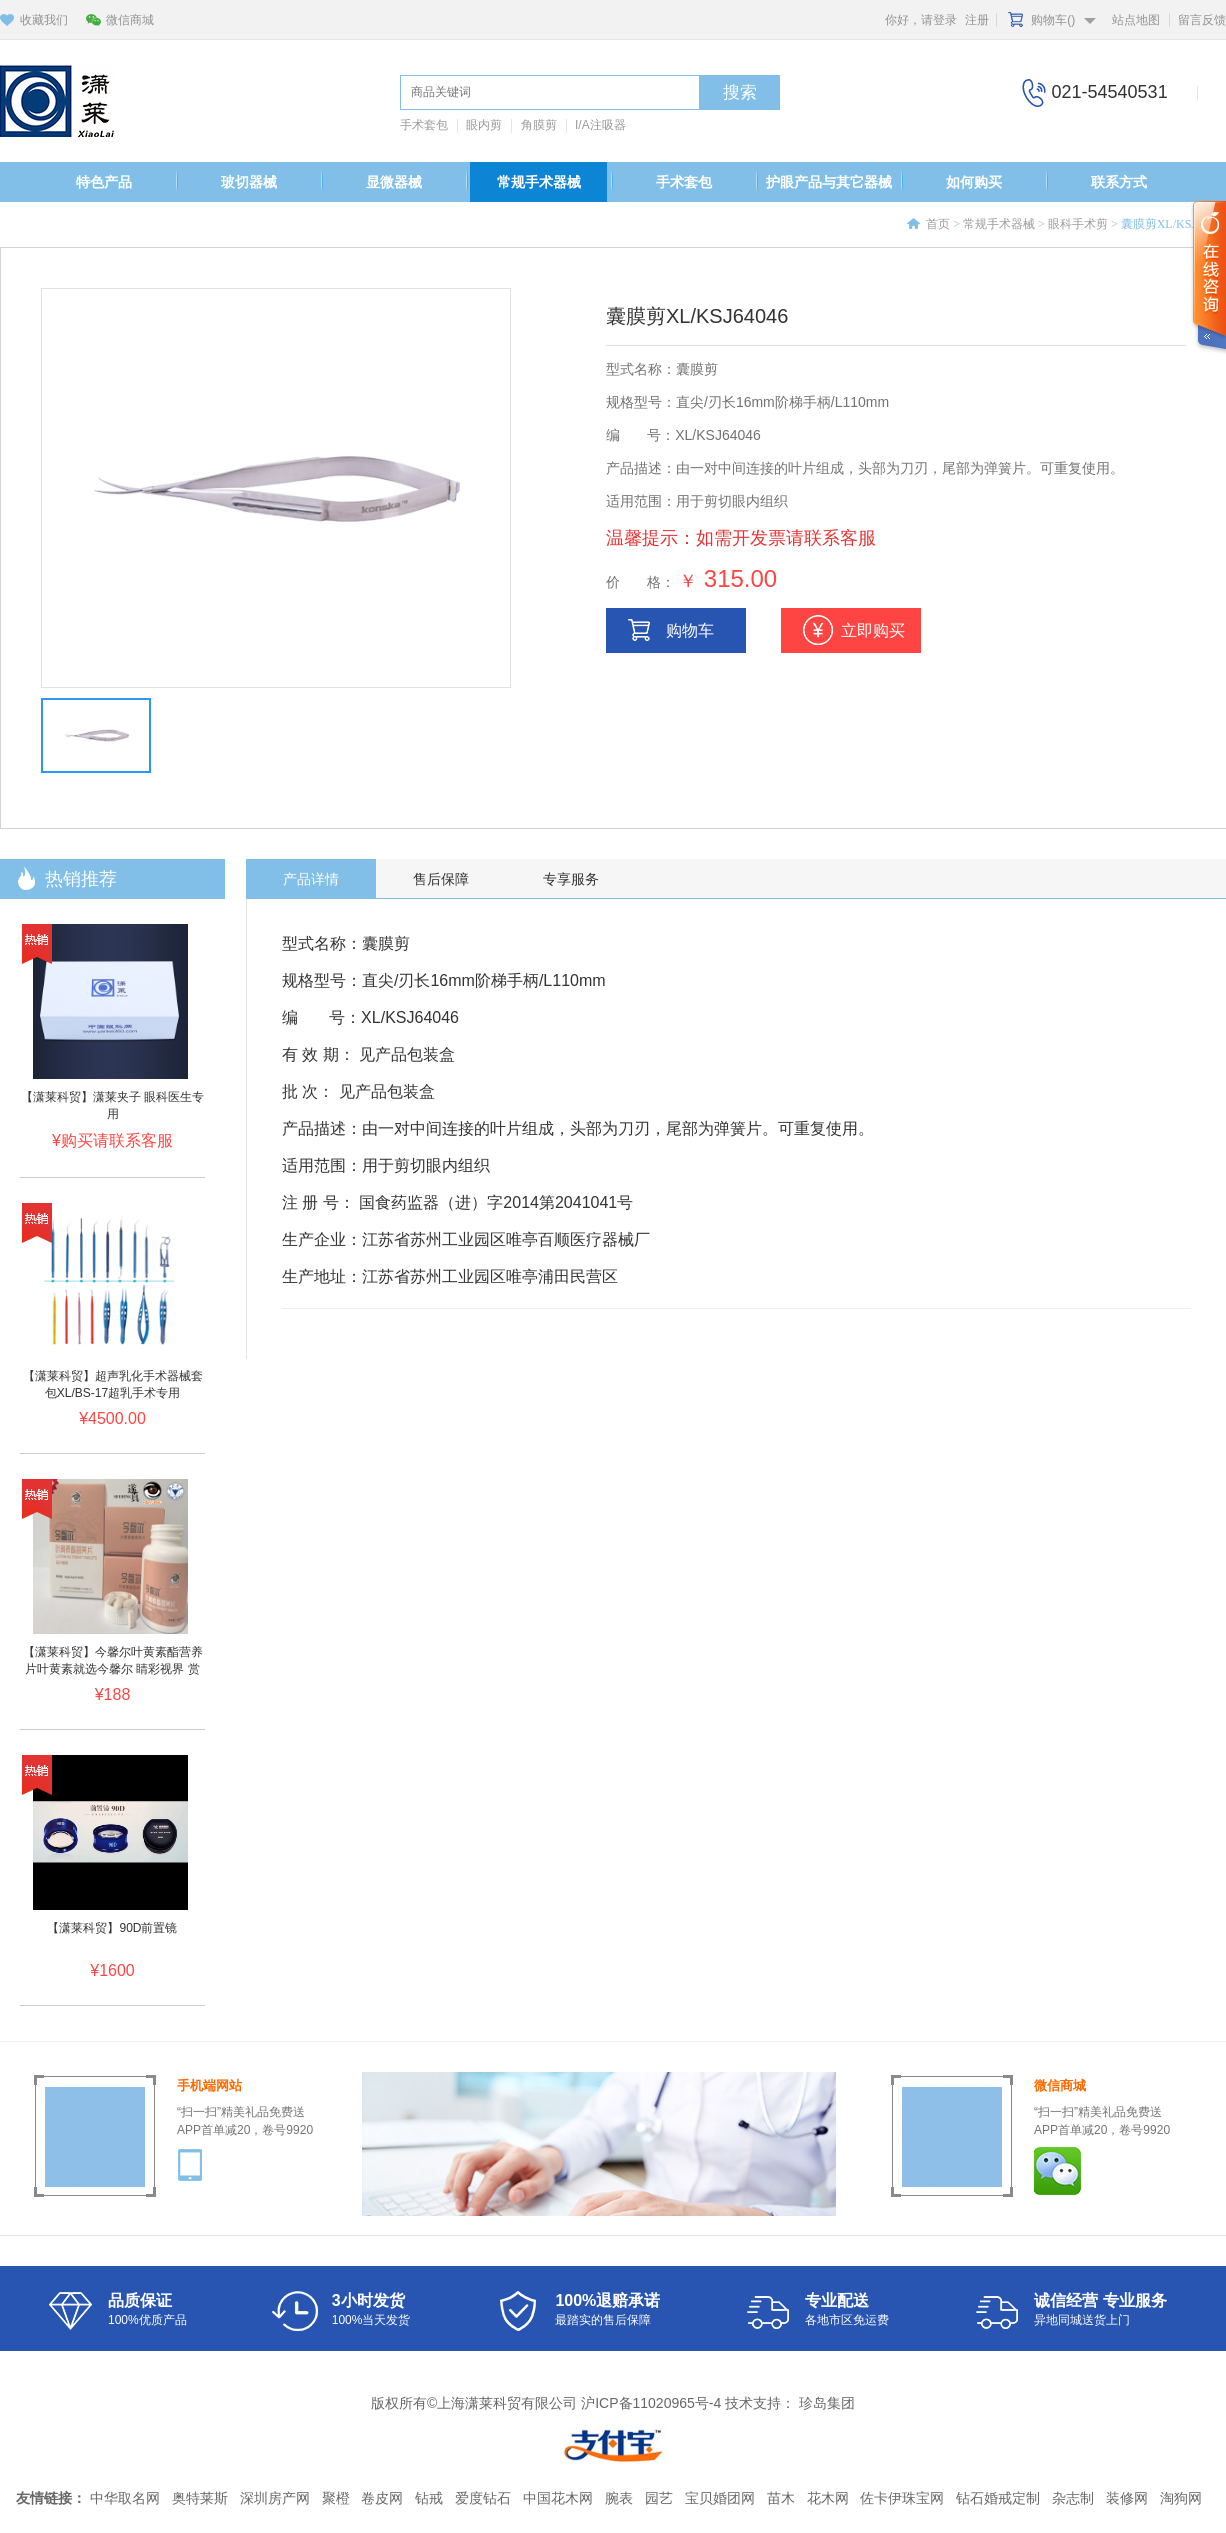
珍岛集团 (827, 2403)
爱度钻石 (483, 2498)
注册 (977, 20)
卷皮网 (382, 2498)
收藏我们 (44, 20)
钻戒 (429, 2498)
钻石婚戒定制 (998, 2498)
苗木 (781, 2498)
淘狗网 (1181, 2498)
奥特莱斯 (200, 2498)
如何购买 (974, 182)
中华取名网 (125, 2498)
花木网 (828, 2498)
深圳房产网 (275, 2498)
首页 (938, 224)
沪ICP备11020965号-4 (651, 2403)
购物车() (1053, 20)
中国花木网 (558, 2498)
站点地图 (1136, 20)
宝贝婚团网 (720, 2498)
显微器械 (394, 182)
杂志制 (1073, 2498)
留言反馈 (1202, 20)
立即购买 (873, 630)
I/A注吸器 (600, 125)
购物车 (690, 630)
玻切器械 (249, 182)
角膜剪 (539, 125)
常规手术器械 (539, 182)
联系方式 (1119, 182)
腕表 (619, 2498)
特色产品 (104, 182)
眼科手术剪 (1078, 224)
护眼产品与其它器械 (829, 182)
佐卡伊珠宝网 (902, 2498)
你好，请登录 (921, 20)
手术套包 (424, 125)
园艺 (659, 2498)
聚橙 (336, 2498)
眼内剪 (484, 125)
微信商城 (130, 20)
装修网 (1127, 2498)
